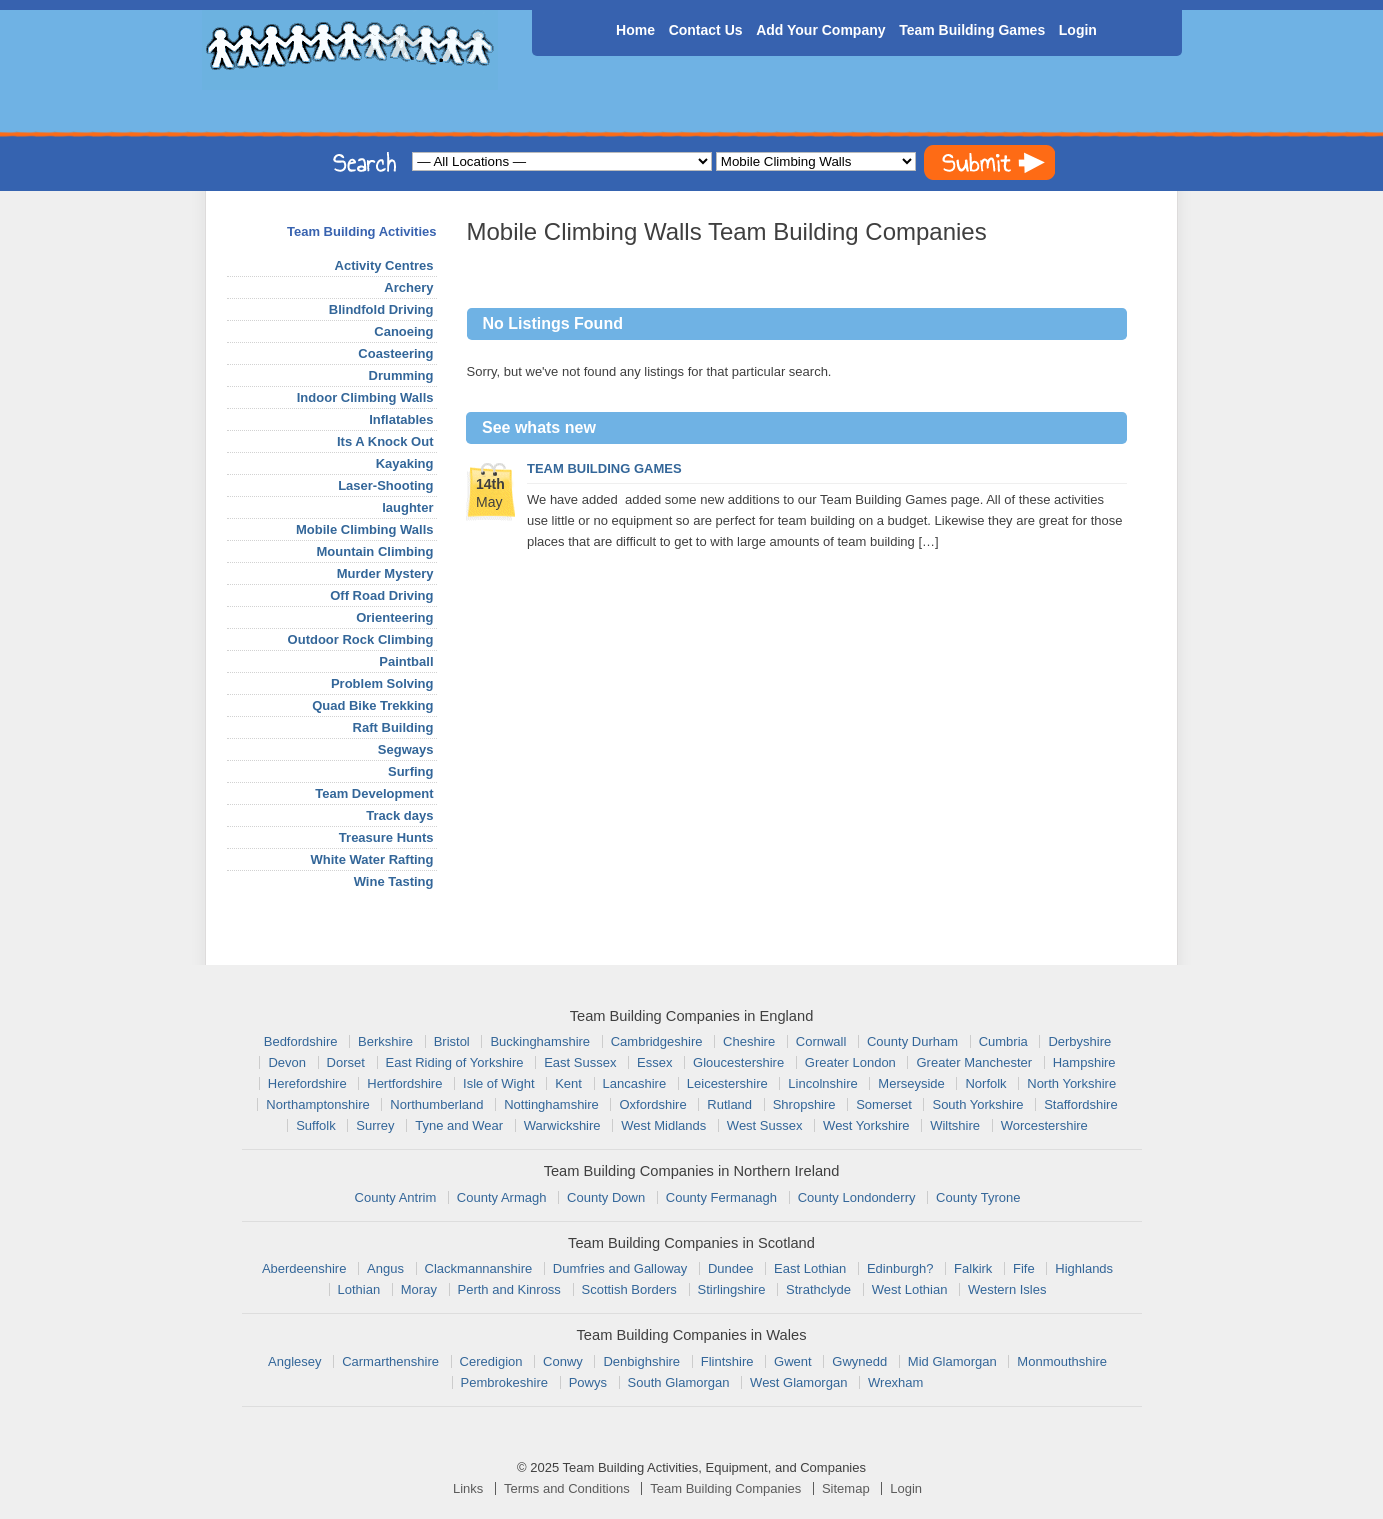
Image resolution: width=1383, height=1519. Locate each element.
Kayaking (405, 463)
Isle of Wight (499, 1083)
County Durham (912, 1041)
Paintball (406, 661)
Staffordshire (1080, 1104)
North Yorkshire (1071, 1083)
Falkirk (973, 1268)
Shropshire (804, 1104)
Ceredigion (491, 1361)
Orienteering (394, 617)
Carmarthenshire (390, 1361)
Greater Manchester (974, 1062)
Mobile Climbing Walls (364, 529)
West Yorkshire (866, 1125)
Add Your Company (820, 30)
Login (1078, 30)
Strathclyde (818, 1289)
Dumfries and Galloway (620, 1268)
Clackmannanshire (479, 1268)
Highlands (1084, 1268)
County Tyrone (978, 1197)
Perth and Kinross (509, 1289)
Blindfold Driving (381, 309)
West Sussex (765, 1125)
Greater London (850, 1062)
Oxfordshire (652, 1104)
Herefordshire (307, 1083)
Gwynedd (859, 1361)
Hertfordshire (404, 1083)
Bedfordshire (301, 1041)
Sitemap (846, 1488)
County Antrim (396, 1197)
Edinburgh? (900, 1268)
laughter (407, 507)
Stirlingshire (732, 1289)
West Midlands (663, 1125)
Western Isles (1007, 1289)
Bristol (452, 1041)
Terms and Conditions (567, 1488)
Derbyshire (1079, 1041)
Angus (385, 1268)
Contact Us (706, 30)
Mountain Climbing (375, 551)
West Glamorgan (798, 1382)
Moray (419, 1289)
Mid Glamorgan (952, 1361)
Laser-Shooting (385, 485)
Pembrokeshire (504, 1382)
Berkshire (385, 1041)
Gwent (793, 1361)
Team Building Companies (725, 1488)
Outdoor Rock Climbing (361, 639)
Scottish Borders (629, 1289)
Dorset (346, 1062)
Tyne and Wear (459, 1125)
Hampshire (1084, 1062)
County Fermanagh (721, 1197)
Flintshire (727, 1361)
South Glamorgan (679, 1382)
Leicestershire (727, 1083)
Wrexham (895, 1382)
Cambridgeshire (657, 1041)
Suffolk (316, 1125)
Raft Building (393, 727)
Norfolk (985, 1083)
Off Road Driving (381, 595)
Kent (568, 1083)
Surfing (411, 771)
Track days (399, 815)
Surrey (375, 1125)
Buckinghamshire (540, 1041)
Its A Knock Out (385, 441)
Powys (588, 1382)
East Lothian (810, 1268)
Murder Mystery (385, 573)
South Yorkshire (977, 1104)
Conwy (563, 1361)
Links (468, 1488)
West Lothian (910, 1289)
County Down (606, 1197)
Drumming (401, 375)
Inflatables (401, 419)
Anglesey (294, 1361)
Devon (287, 1062)
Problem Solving (382, 683)
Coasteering (395, 353)
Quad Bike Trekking (372, 705)
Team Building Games (972, 30)
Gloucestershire (738, 1062)
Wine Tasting (394, 881)
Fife (1024, 1268)
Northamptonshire (317, 1104)
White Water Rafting (371, 859)
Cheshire (749, 1041)
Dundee (731, 1268)
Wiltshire (955, 1125)
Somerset (884, 1104)
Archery (408, 287)
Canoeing (403, 331)
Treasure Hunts (386, 837)
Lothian (359, 1289)
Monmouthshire (1062, 1361)
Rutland (729, 1104)
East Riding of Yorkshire (455, 1062)
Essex (654, 1062)
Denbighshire (641, 1361)
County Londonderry (857, 1197)
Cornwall (821, 1041)
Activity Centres (384, 265)
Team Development (374, 793)
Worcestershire (1044, 1125)
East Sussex (580, 1062)
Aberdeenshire (304, 1268)
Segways (406, 749)
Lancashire (635, 1083)
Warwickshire (562, 1125)
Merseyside (911, 1083)
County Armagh (502, 1197)
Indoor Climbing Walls (365, 397)
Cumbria (1003, 1041)
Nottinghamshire (551, 1104)
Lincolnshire (822, 1083)
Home (635, 30)
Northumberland (436, 1104)
